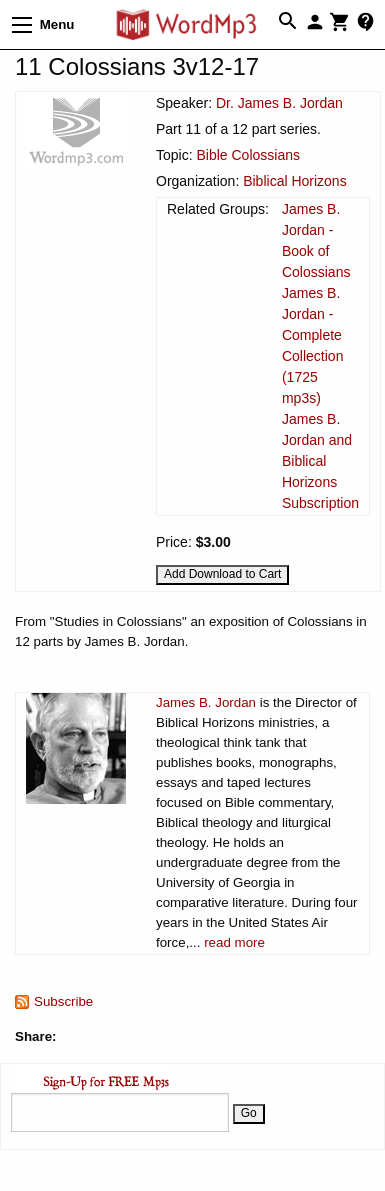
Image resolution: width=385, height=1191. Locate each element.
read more (234, 942)
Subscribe (63, 1001)
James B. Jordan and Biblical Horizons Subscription (320, 461)
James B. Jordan (206, 702)
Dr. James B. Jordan (279, 103)
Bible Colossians (248, 155)
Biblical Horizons (294, 181)
